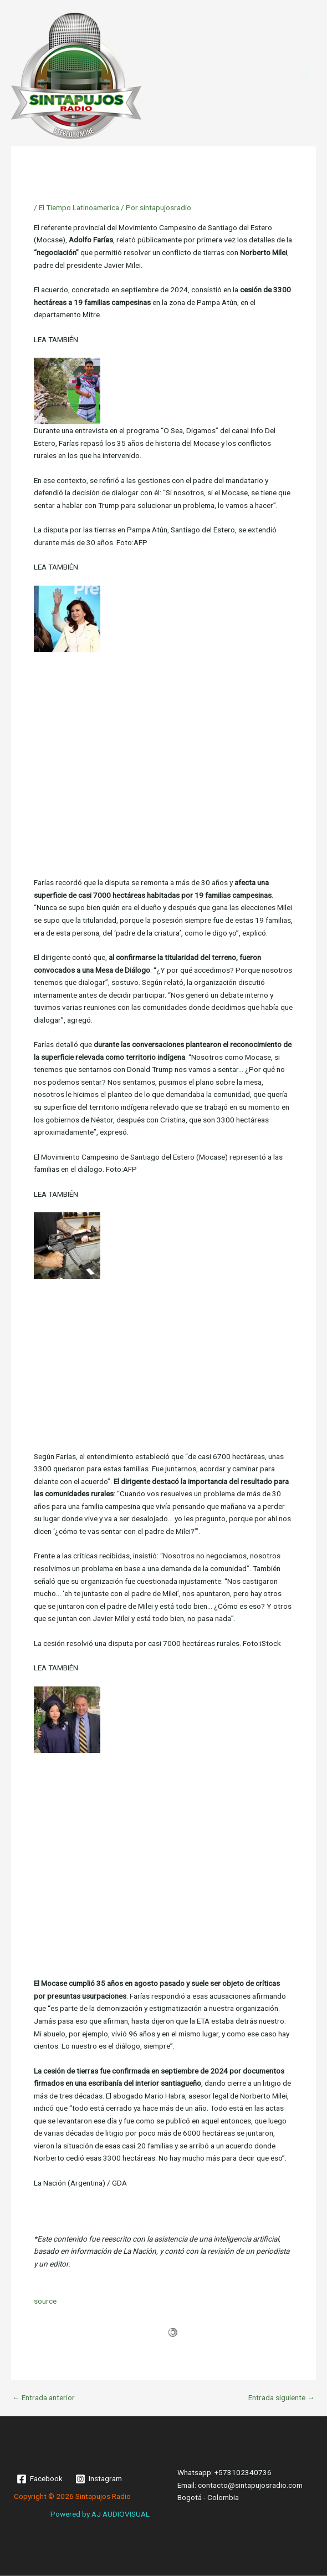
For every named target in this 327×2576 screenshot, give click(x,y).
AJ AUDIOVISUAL (120, 2513)
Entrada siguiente (281, 2398)
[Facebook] (40, 2479)
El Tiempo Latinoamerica (79, 207)
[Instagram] (99, 2479)
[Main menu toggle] (305, 75)
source (45, 2300)
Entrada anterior (43, 2398)
